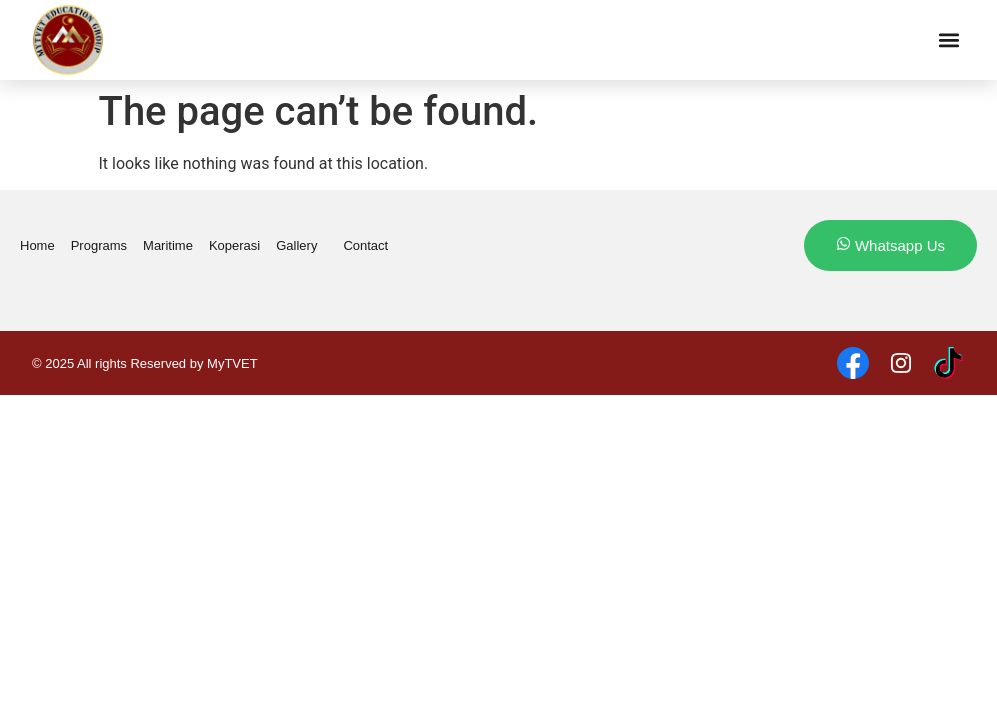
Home (37, 245)
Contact (365, 245)
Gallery (301, 246)
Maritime (168, 245)
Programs (99, 245)
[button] (948, 40)
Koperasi (234, 245)
